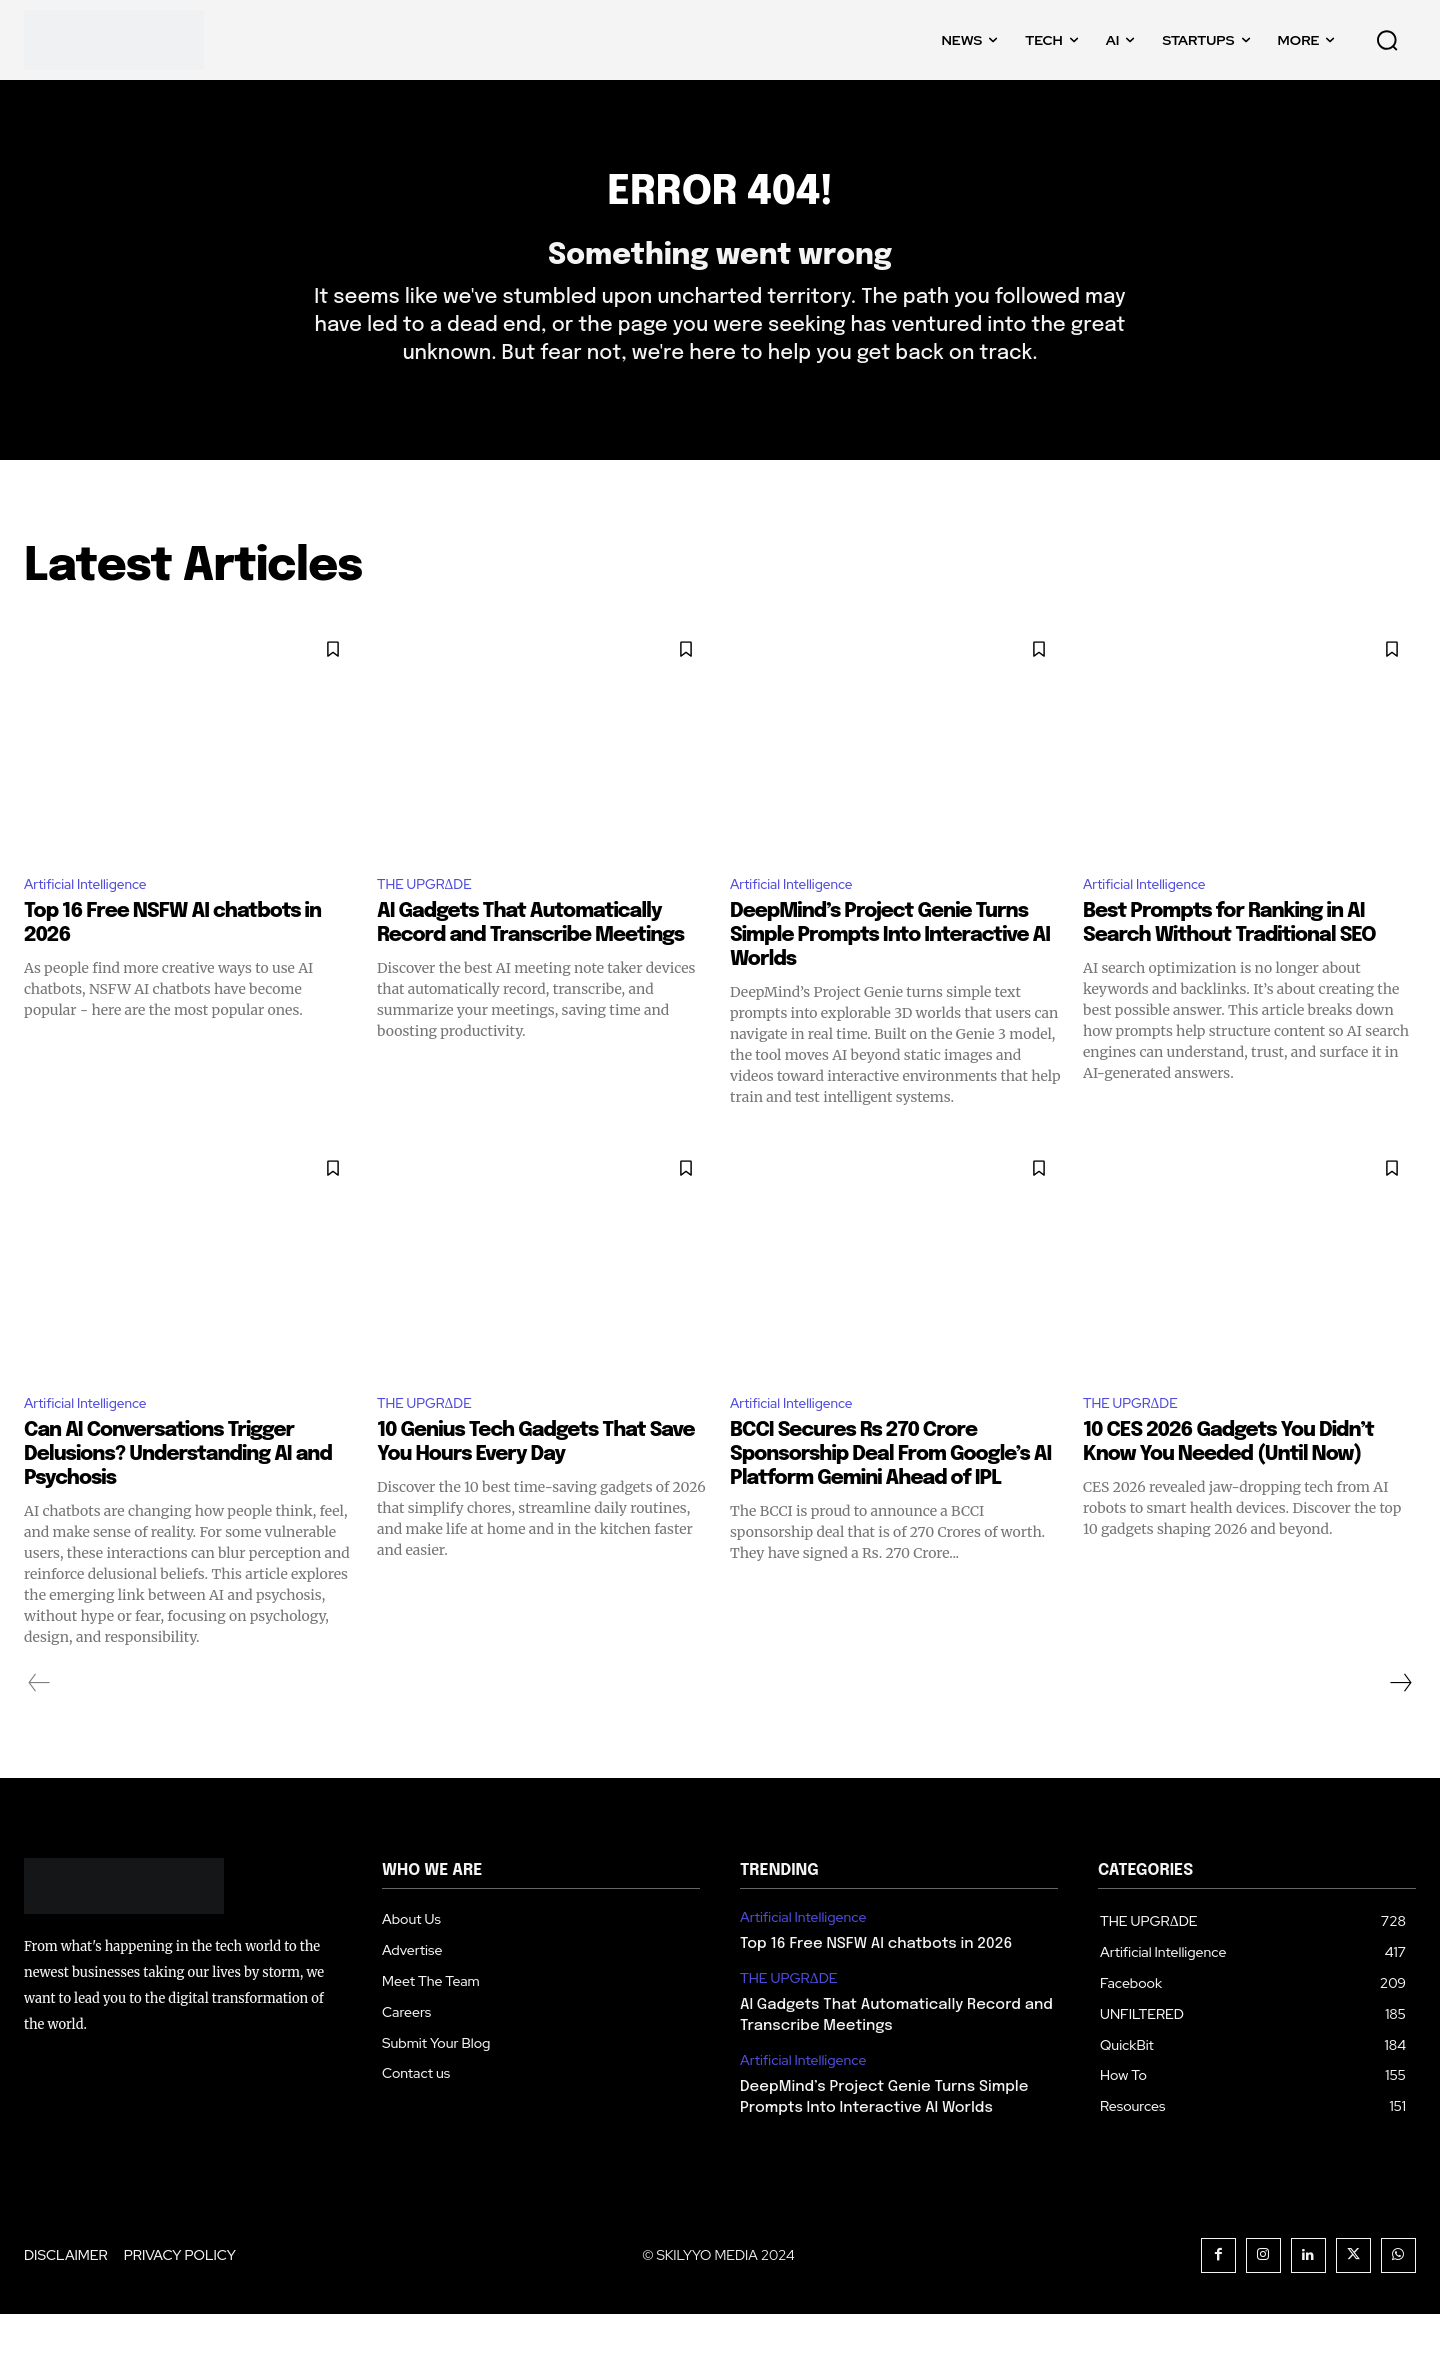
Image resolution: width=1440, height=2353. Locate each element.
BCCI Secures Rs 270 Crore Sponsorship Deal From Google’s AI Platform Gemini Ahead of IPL (890, 1492)
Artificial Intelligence (96, 917)
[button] (1387, 40)
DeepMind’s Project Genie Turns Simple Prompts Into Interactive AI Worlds (890, 970)
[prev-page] (39, 1721)
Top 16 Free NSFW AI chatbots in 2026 (876, 1983)
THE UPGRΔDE (433, 917)
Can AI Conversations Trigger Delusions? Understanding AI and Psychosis (178, 1492)
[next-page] (1400, 1721)
